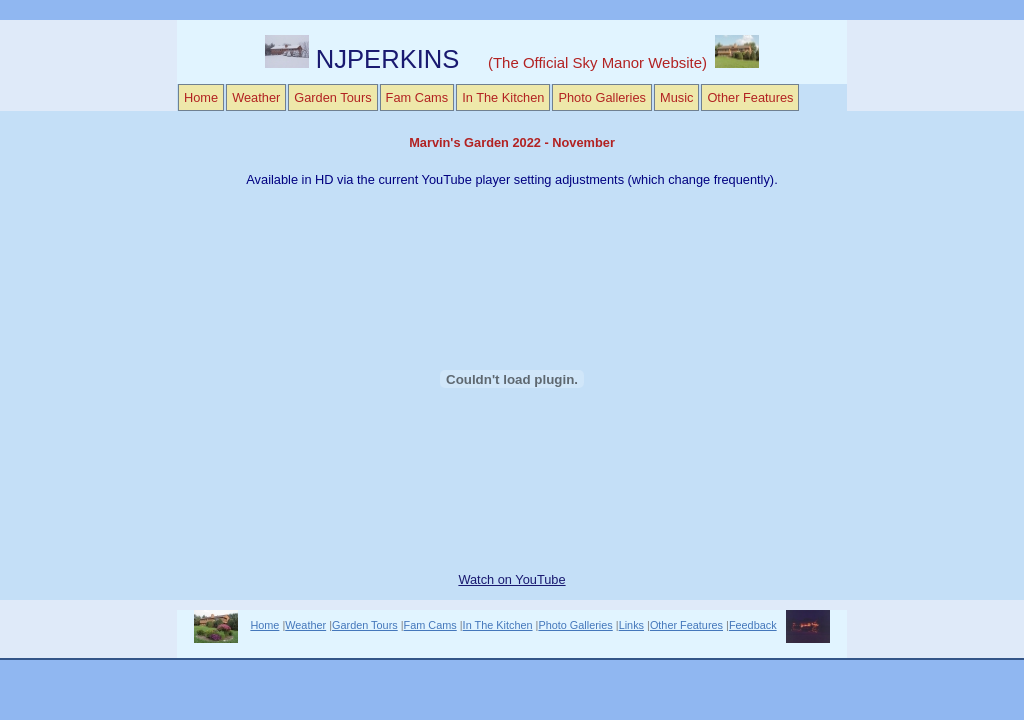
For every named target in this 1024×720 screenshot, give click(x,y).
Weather (256, 97)
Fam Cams (417, 97)
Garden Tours (332, 97)
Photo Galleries (602, 97)
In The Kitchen (503, 97)
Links (631, 625)
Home (201, 97)
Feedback (753, 625)
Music (676, 97)
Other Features (750, 97)
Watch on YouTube (511, 579)
